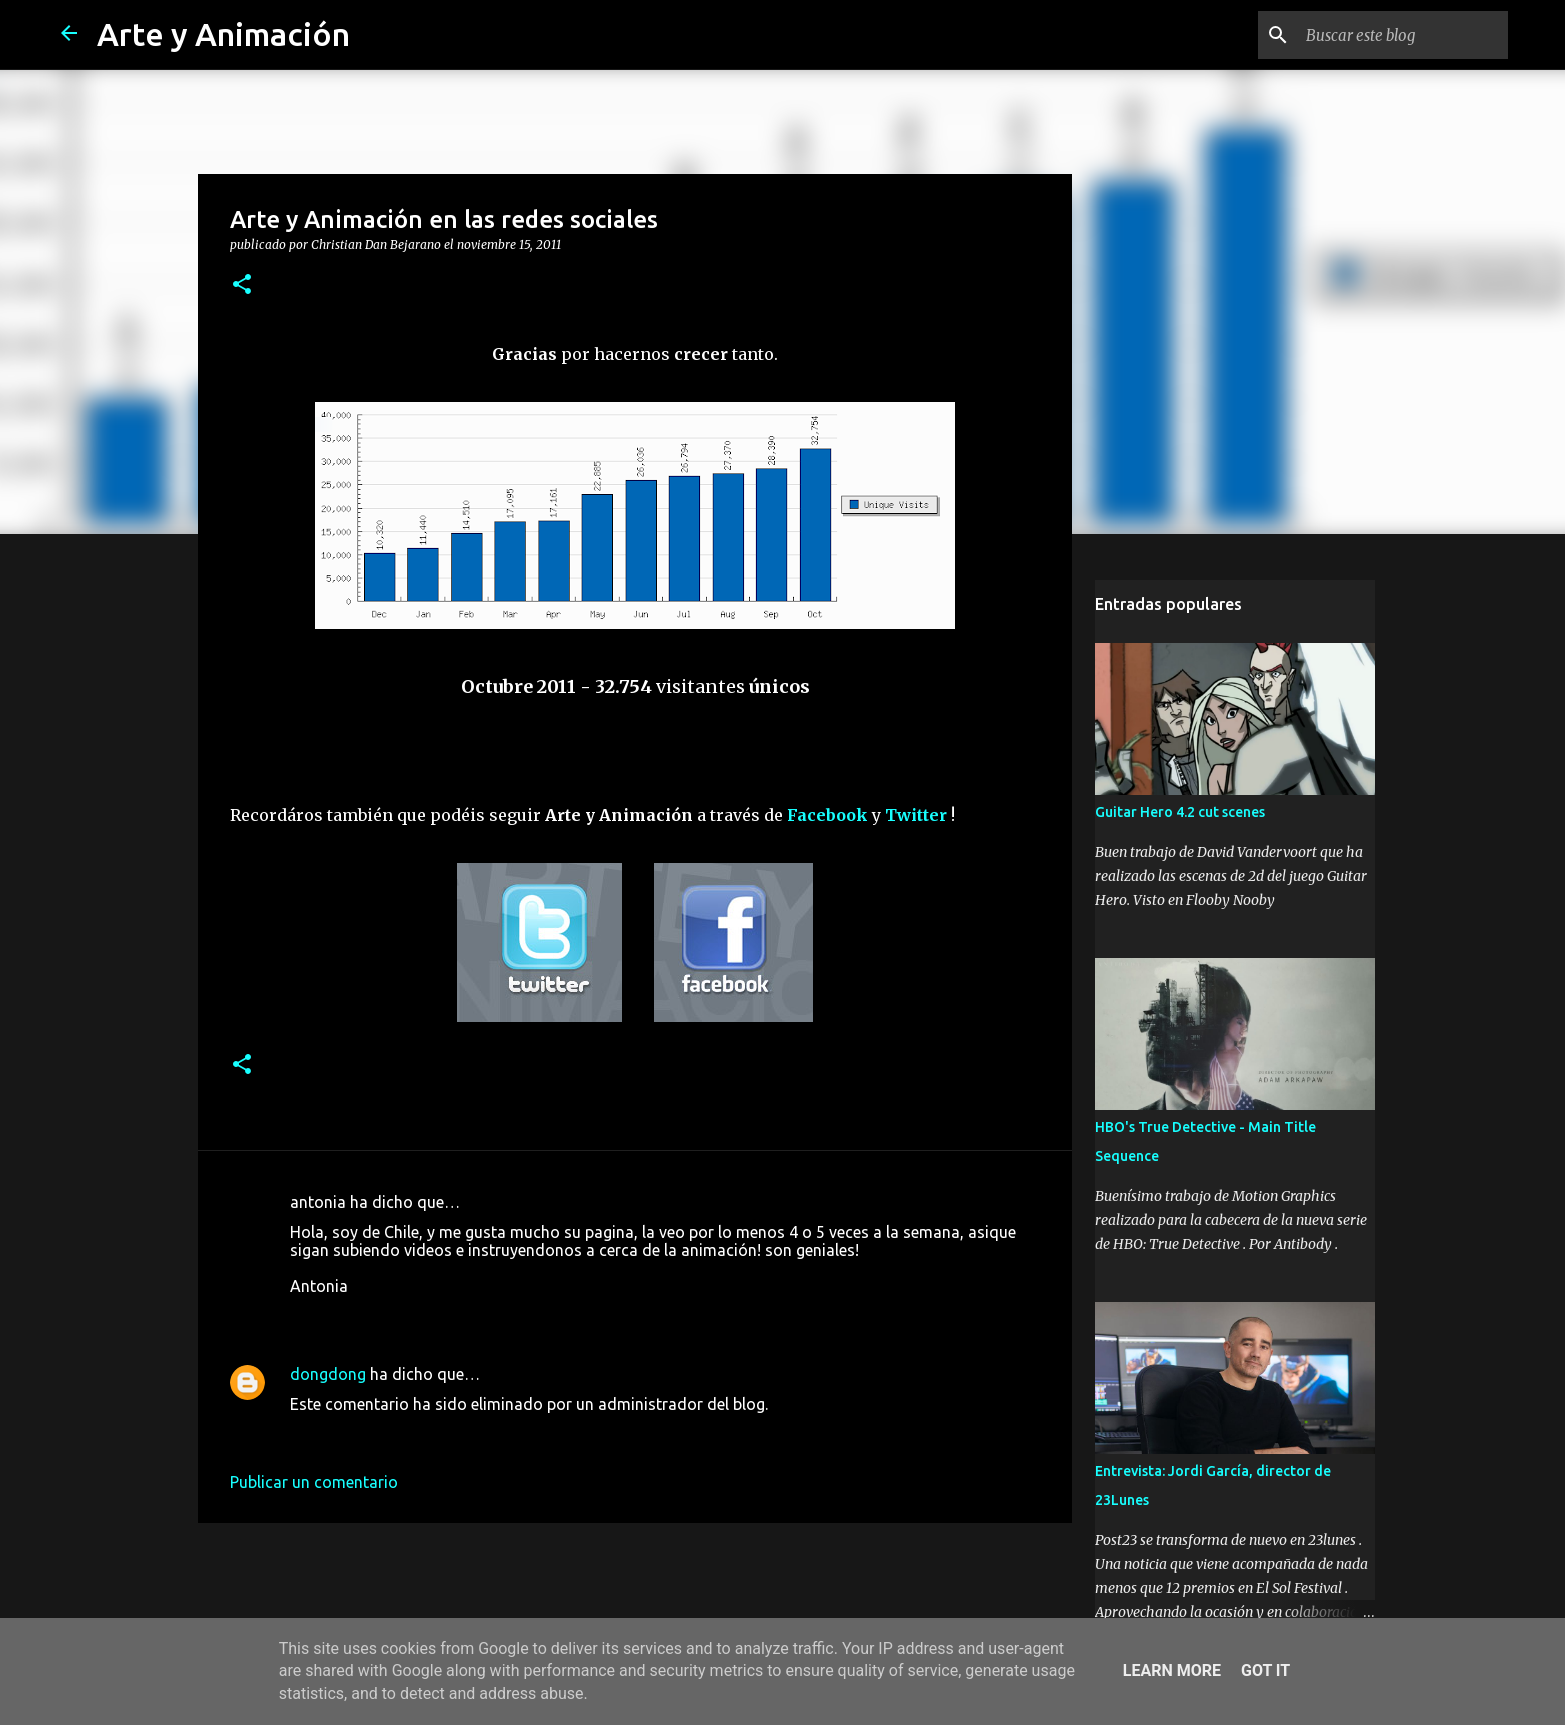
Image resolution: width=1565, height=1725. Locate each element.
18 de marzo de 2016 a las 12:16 (407, 1434)
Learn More (1172, 1670)
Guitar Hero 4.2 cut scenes (1180, 812)
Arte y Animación (223, 34)
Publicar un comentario (314, 1482)
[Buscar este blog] (1403, 35)
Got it (1265, 1670)
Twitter (916, 815)
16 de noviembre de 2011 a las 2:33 (417, 1316)
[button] (242, 285)
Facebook (827, 815)
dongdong (328, 1374)
